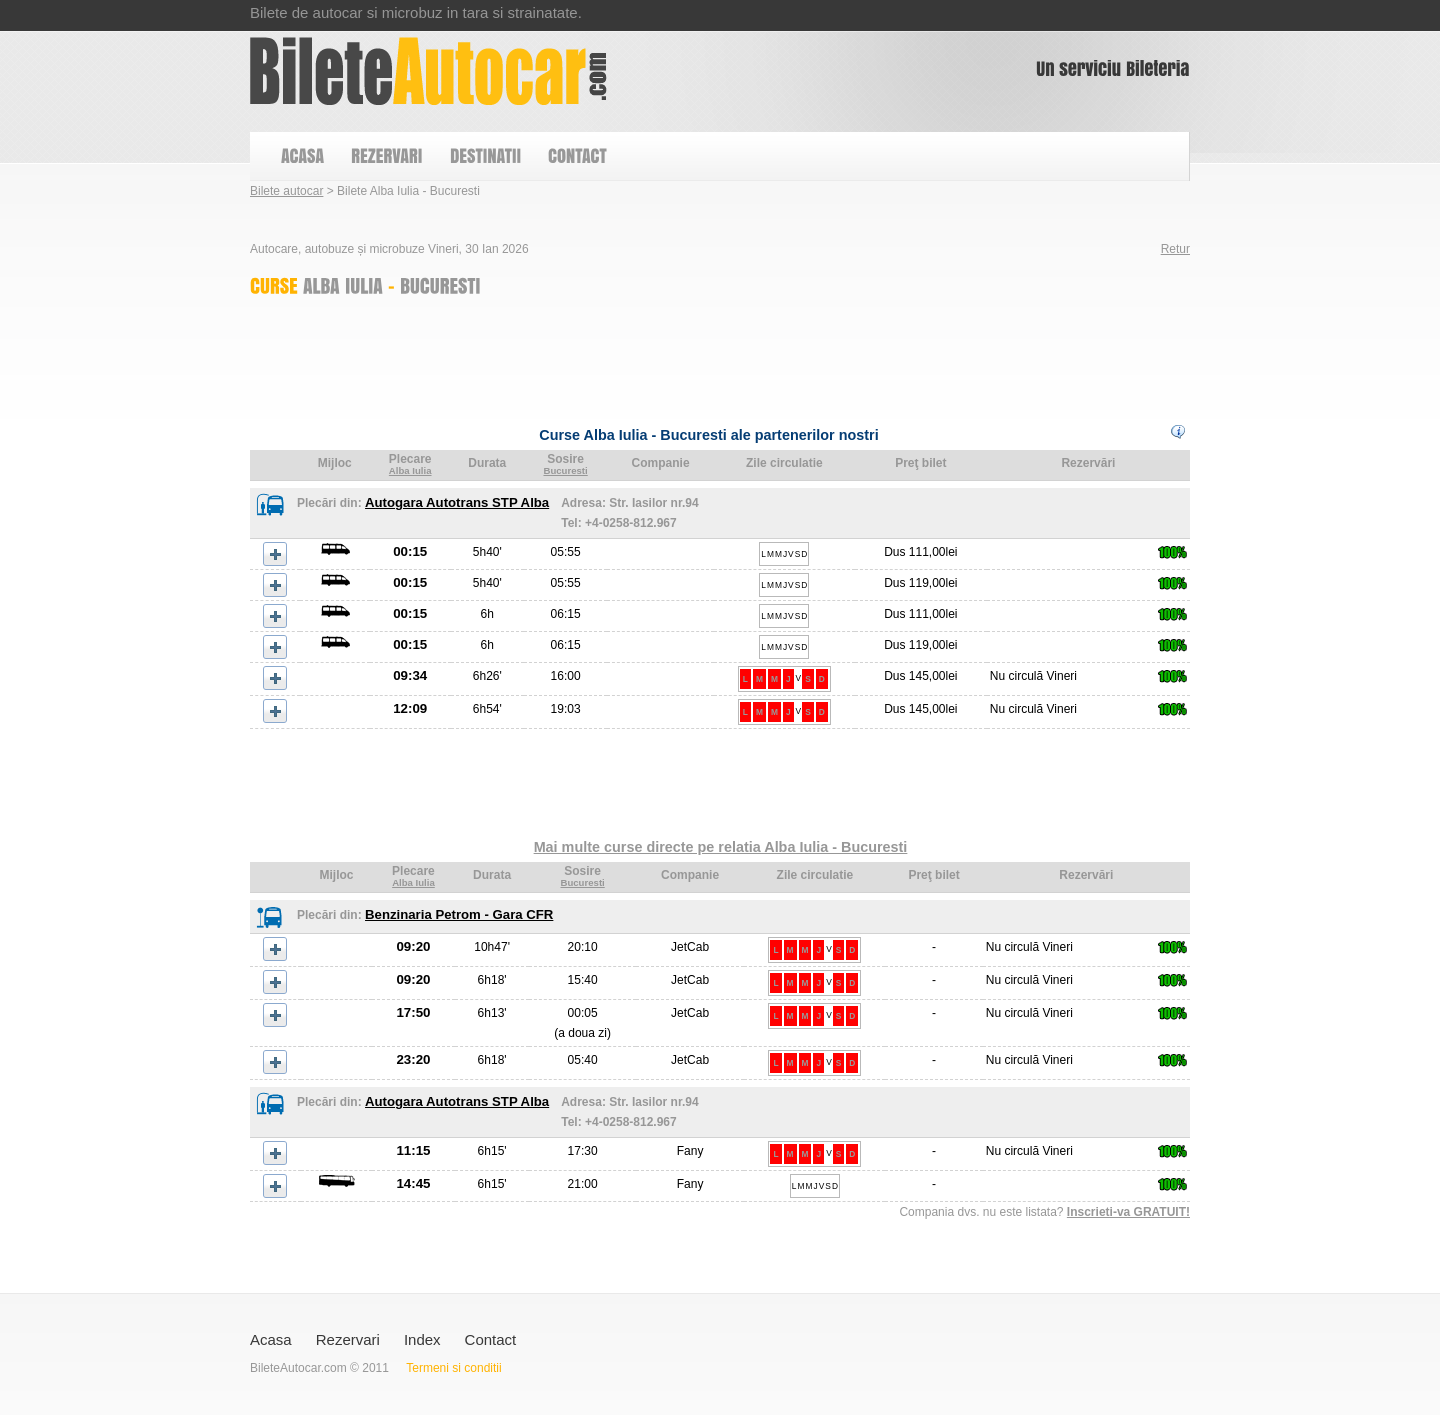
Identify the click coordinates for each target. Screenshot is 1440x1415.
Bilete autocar (286, 191)
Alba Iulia (410, 470)
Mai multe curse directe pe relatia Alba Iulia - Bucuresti (721, 847)
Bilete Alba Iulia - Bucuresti (428, 71)
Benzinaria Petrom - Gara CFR (459, 914)
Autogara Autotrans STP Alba (457, 502)
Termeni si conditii (453, 1368)
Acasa (271, 1339)
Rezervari (348, 1339)
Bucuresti (565, 470)
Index (422, 1339)
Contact (491, 1339)
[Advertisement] (614, 356)
